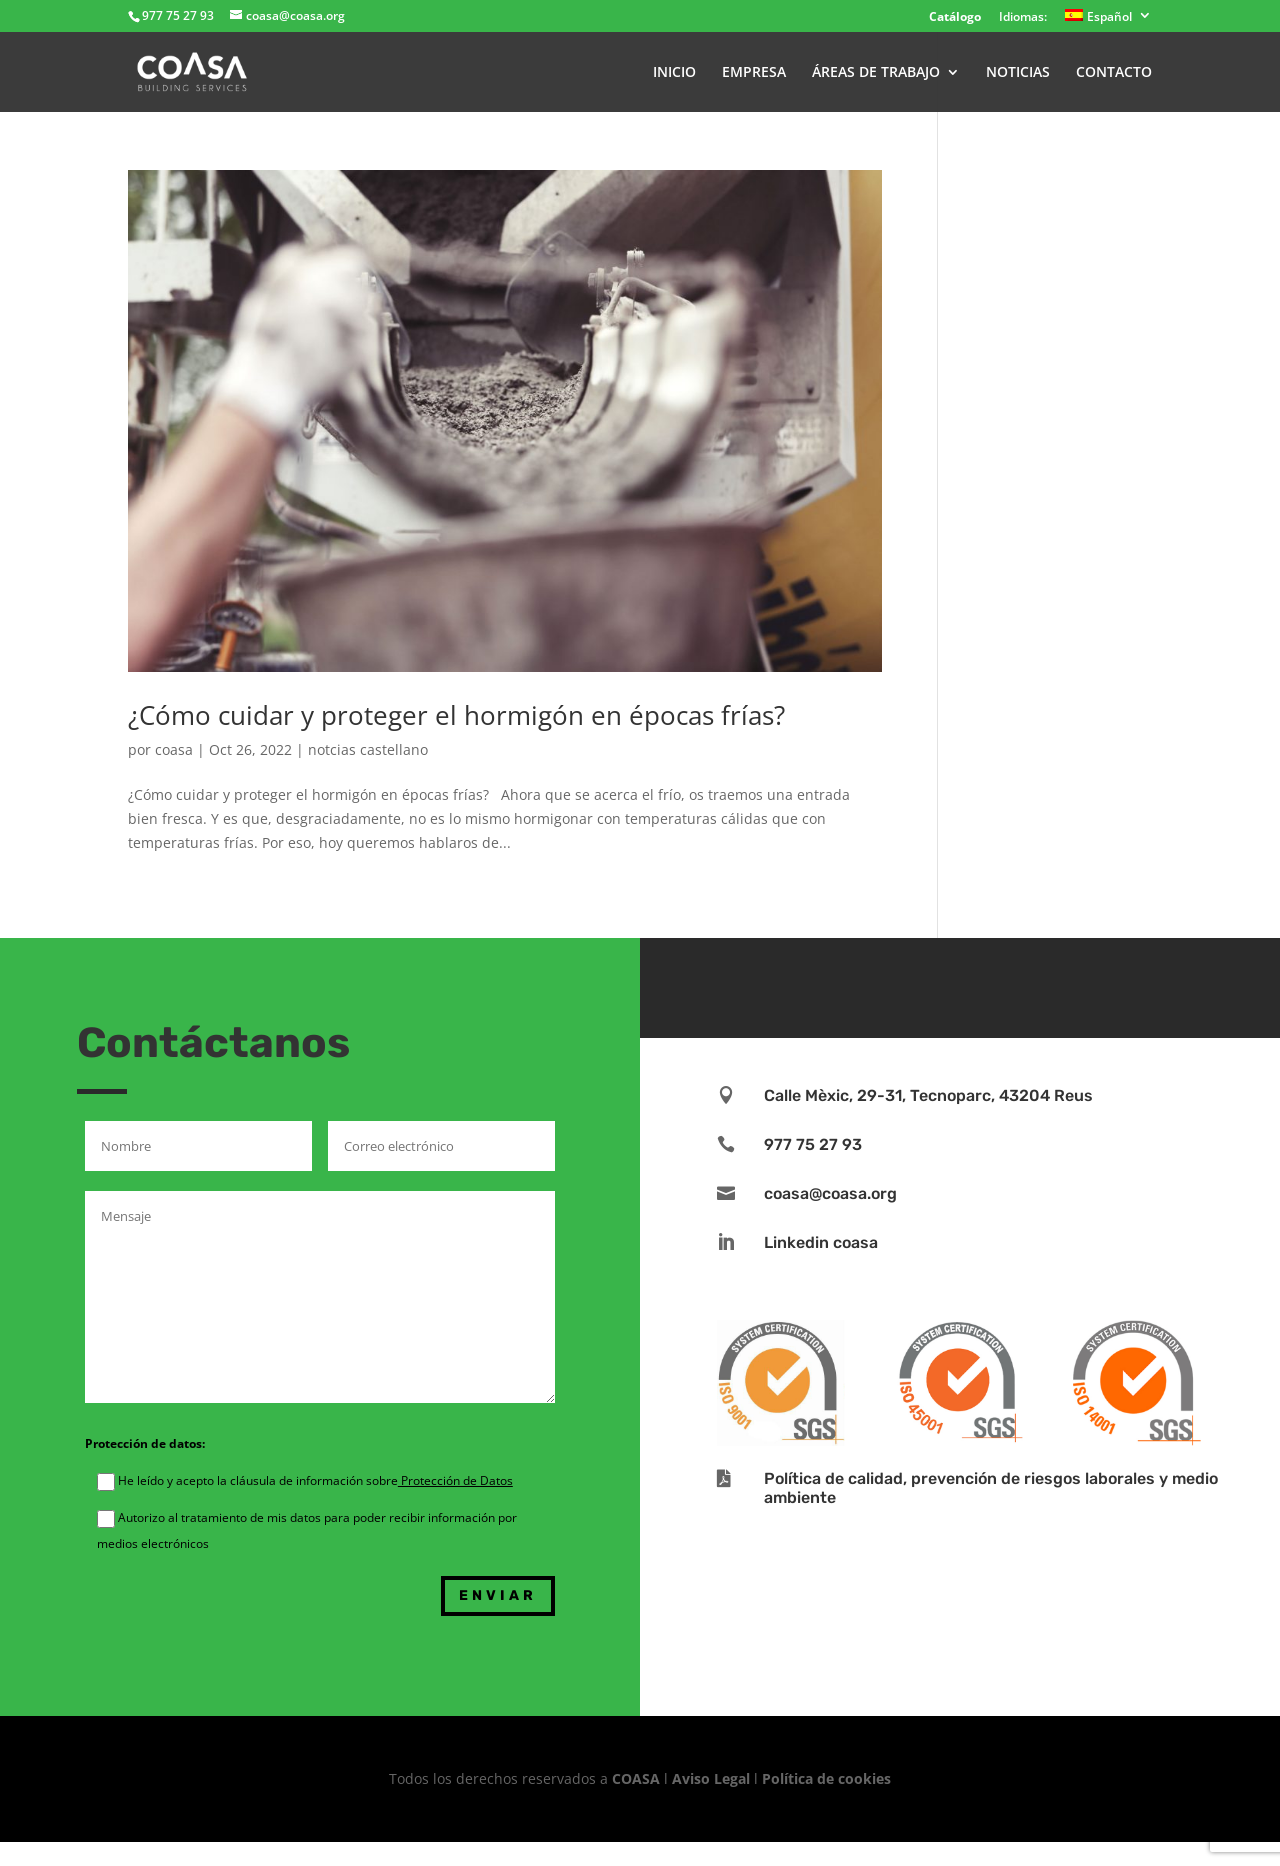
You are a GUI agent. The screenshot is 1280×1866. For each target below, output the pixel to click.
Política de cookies (826, 1778)
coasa (174, 749)
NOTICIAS (1018, 73)
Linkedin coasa (821, 1242)
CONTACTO (1114, 73)
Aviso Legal (711, 1778)
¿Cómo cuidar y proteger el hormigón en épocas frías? (456, 715)
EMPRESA (754, 73)
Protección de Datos (455, 1480)
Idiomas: (1023, 18)
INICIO (674, 73)
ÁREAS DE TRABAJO (876, 73)
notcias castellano (368, 749)
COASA (638, 1778)
